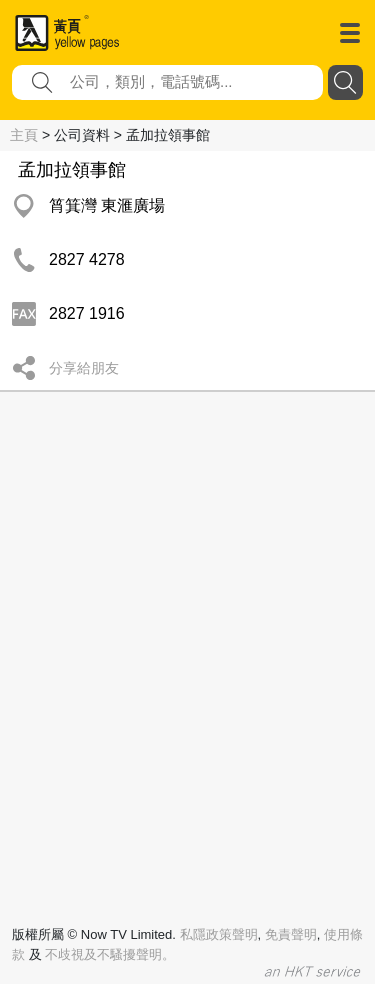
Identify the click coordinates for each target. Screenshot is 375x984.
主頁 (24, 135)
